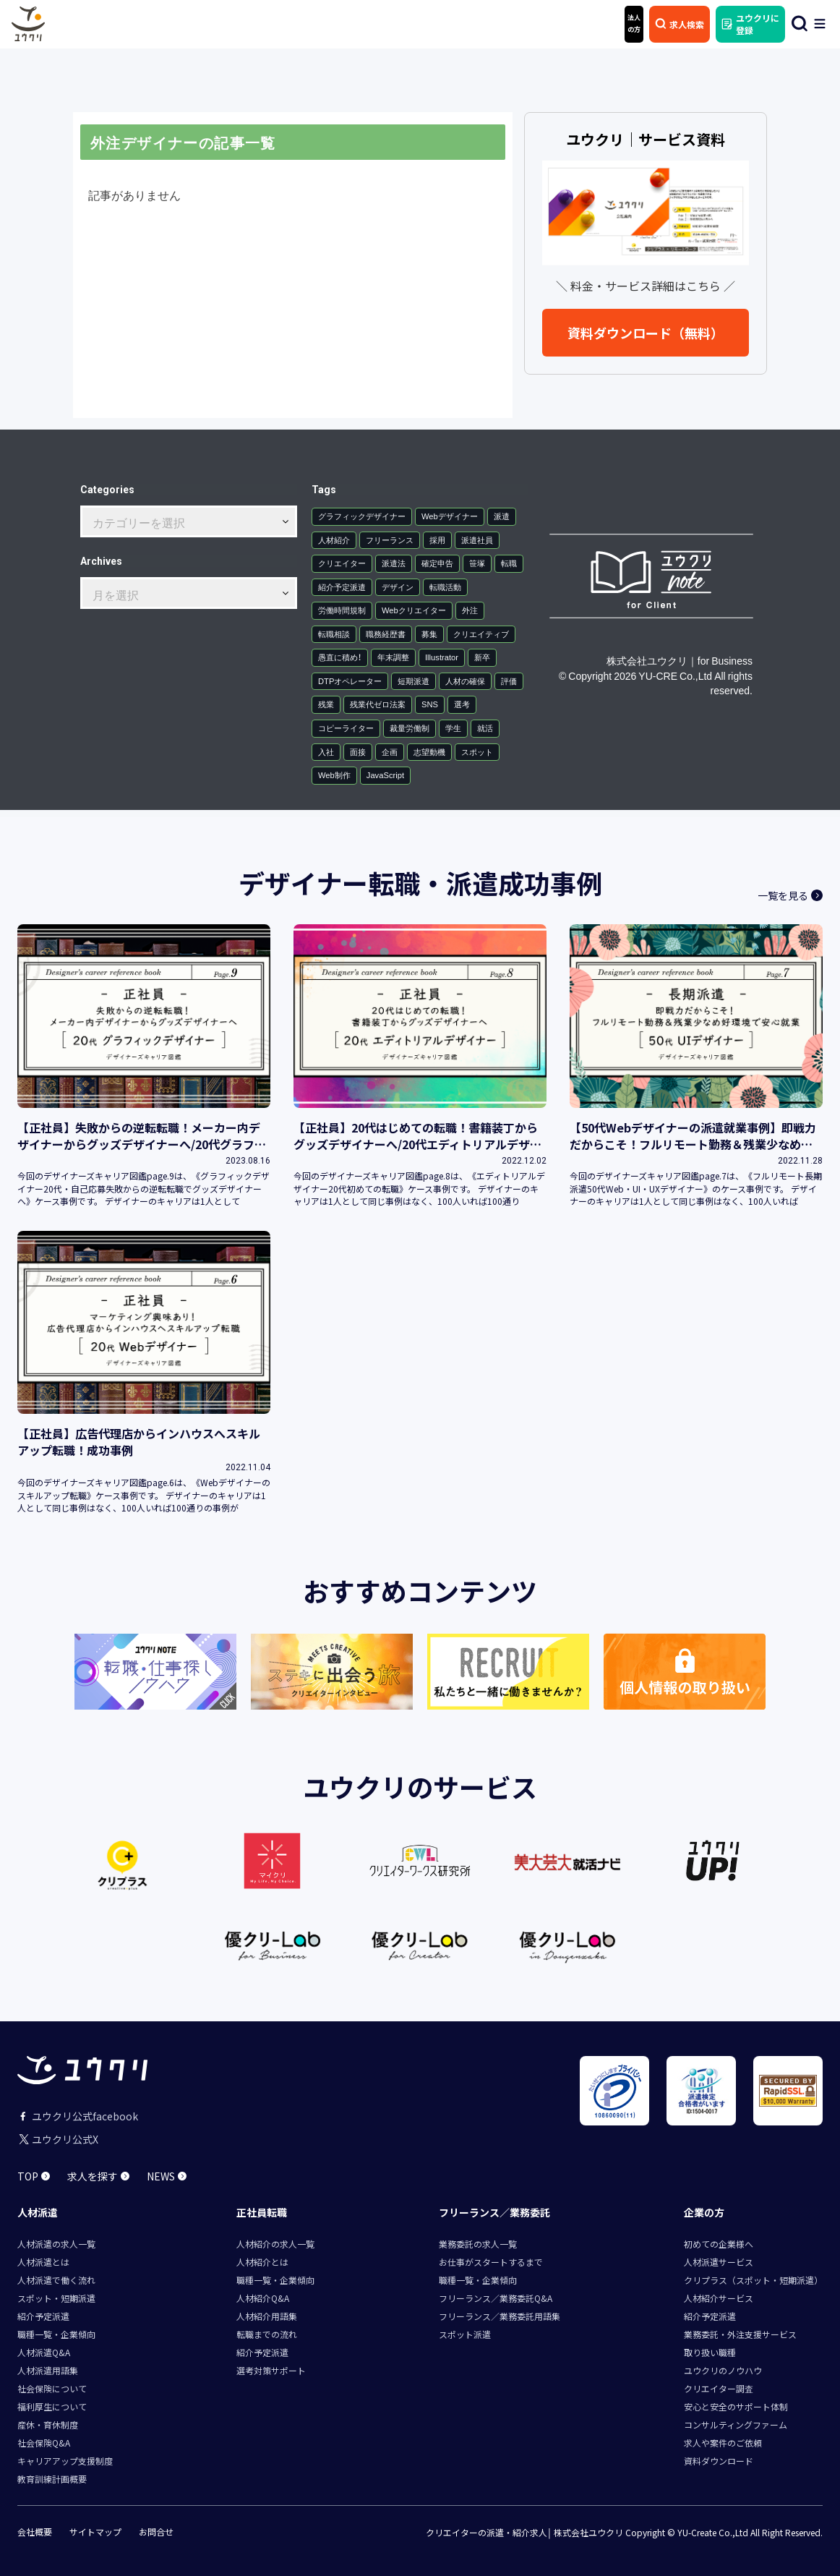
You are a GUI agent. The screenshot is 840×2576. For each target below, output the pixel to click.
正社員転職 (261, 2212)
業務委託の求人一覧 (478, 2244)
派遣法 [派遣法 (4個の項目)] (394, 563)
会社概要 (34, 2532)
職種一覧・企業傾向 (56, 2334)
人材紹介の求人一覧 (275, 2244)
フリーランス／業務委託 (494, 2212)
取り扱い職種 (710, 2352)
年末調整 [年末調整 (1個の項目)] (393, 657)
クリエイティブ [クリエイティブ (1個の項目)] (481, 634)
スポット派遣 (465, 2334)
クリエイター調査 (718, 2388)
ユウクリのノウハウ (723, 2370)
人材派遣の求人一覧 (56, 2244)
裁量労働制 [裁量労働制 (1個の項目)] (409, 728)
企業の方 (704, 2212)
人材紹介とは (262, 2262)
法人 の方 (633, 23)
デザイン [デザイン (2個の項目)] (397, 587)
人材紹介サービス (718, 2298)
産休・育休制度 (47, 2424)
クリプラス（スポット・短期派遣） (753, 2280)
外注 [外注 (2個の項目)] (470, 610)
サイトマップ (95, 2532)
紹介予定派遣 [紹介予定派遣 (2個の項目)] (342, 587)
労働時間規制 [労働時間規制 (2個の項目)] (342, 610)
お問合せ (156, 2532)
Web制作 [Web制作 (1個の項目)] (334, 775)
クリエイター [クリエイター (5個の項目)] (342, 563)
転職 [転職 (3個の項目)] (509, 563)
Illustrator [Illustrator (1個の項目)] (441, 657)
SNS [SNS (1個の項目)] (429, 704)
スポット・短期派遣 (56, 2298)
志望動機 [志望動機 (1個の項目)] (429, 752)
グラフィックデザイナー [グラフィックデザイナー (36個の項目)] (362, 516)
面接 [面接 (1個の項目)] (358, 752)
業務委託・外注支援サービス (740, 2334)
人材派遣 (37, 2212)
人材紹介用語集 (266, 2316)
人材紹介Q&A (262, 2298)
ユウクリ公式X (57, 2139)
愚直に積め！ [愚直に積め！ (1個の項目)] (339, 657)
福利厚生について (52, 2406)
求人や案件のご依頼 (723, 2442)
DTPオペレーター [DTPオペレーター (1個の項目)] (350, 681)
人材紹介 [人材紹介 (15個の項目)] (334, 540)
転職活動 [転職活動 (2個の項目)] (445, 587)
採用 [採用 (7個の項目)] (437, 540)
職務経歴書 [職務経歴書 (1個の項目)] (386, 634)
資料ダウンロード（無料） (645, 332)
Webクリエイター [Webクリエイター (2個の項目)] (414, 610)
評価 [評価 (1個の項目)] (509, 681)
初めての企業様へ (718, 2244)
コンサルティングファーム (735, 2424)
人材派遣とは (43, 2262)
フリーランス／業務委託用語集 (499, 2316)
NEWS (167, 2176)
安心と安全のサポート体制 (736, 2406)
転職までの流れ (266, 2334)
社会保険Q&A (43, 2442)
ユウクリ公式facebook (77, 2116)
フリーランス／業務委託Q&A (495, 2298)
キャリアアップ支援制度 (65, 2461)
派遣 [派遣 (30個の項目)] (502, 516)
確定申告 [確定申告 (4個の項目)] (437, 563)
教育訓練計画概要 (52, 2479)
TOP (33, 2176)
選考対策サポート (271, 2370)
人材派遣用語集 (47, 2370)
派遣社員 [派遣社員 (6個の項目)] (477, 540)
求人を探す (98, 2176)
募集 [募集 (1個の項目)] (429, 634)
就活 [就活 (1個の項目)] (485, 728)
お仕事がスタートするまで (491, 2262)
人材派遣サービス (718, 2262)
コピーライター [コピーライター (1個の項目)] (346, 728)
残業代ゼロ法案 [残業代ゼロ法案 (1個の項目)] (378, 704)
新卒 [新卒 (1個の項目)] (482, 657)
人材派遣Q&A (43, 2352)
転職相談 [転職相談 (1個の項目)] (334, 634)
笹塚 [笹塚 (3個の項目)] (477, 563)
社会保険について (52, 2388)
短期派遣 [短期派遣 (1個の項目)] (413, 681)
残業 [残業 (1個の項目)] (326, 704)
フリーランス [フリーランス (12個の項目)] (389, 540)
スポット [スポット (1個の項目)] (477, 752)
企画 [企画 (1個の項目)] (390, 752)
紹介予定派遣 (43, 2316)
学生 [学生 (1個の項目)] (453, 728)
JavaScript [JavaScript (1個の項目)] (385, 775)
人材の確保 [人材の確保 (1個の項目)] (465, 681)
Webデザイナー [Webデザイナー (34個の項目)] (449, 516)
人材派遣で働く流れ (56, 2280)
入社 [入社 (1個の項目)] (326, 752)
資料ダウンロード (718, 2461)
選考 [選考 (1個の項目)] (462, 704)
